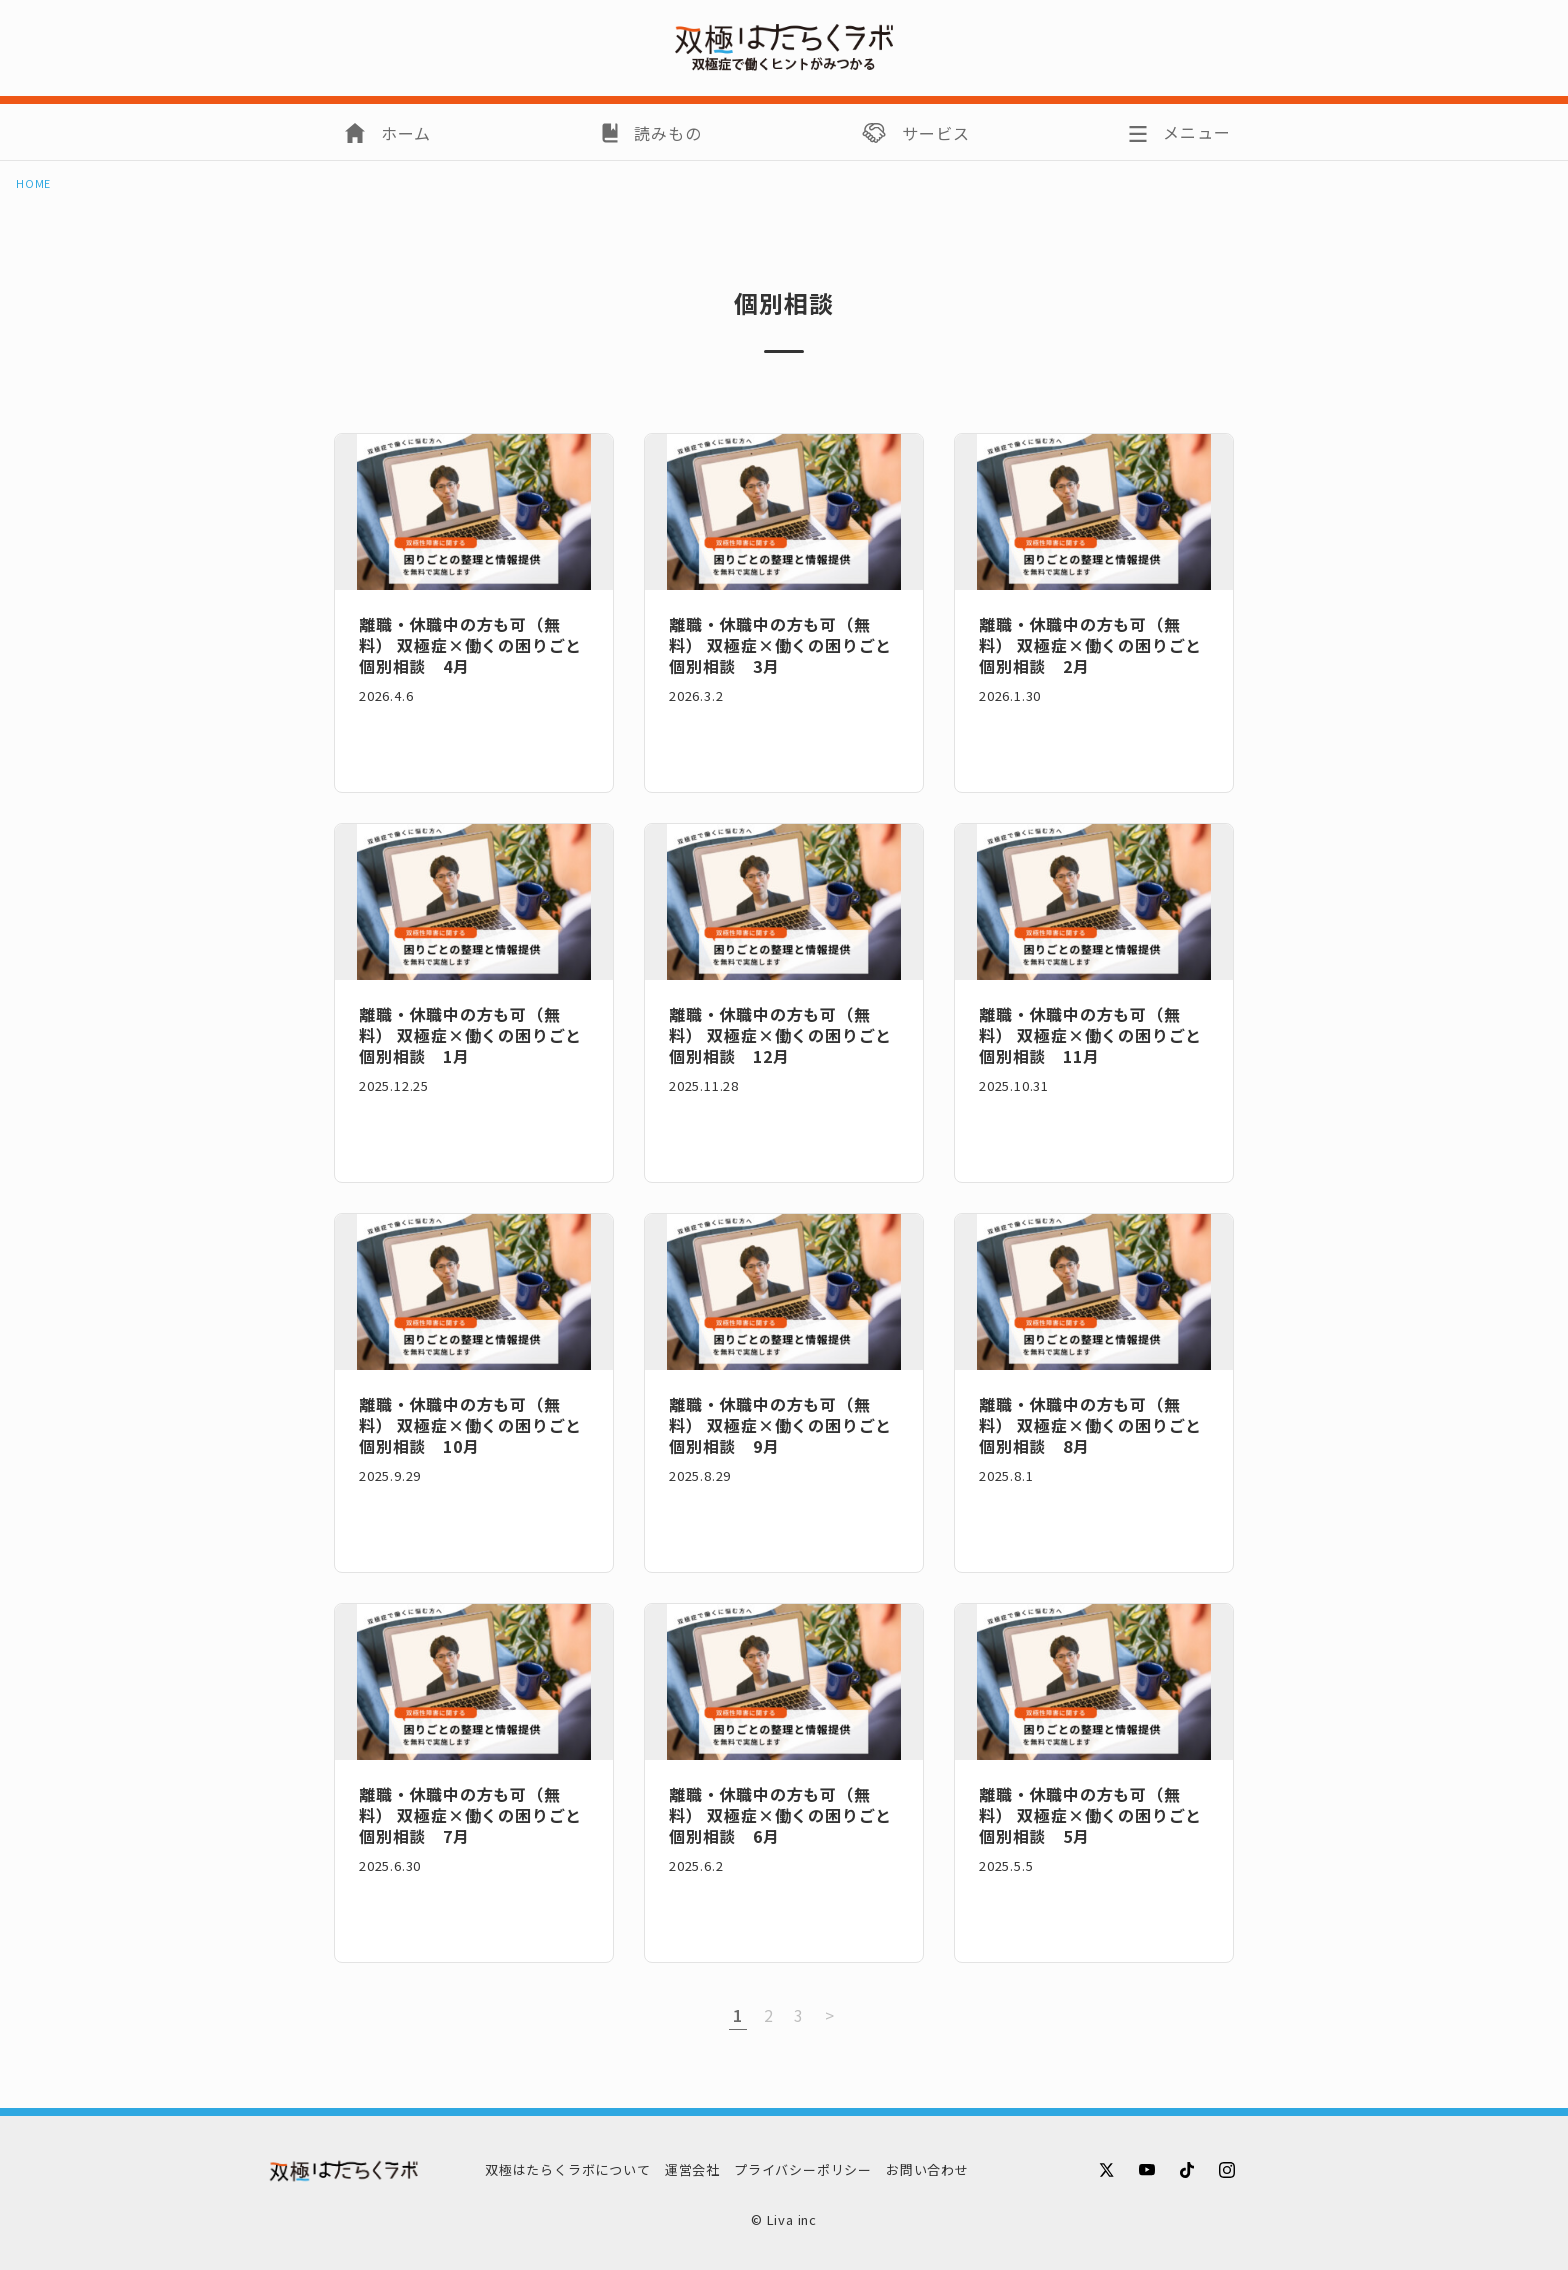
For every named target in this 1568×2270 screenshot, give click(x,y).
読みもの (667, 133)
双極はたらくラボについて (568, 2169)
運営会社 (692, 2169)
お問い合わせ (927, 2169)
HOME (33, 183)
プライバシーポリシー (803, 2169)
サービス (935, 133)
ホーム (406, 133)
